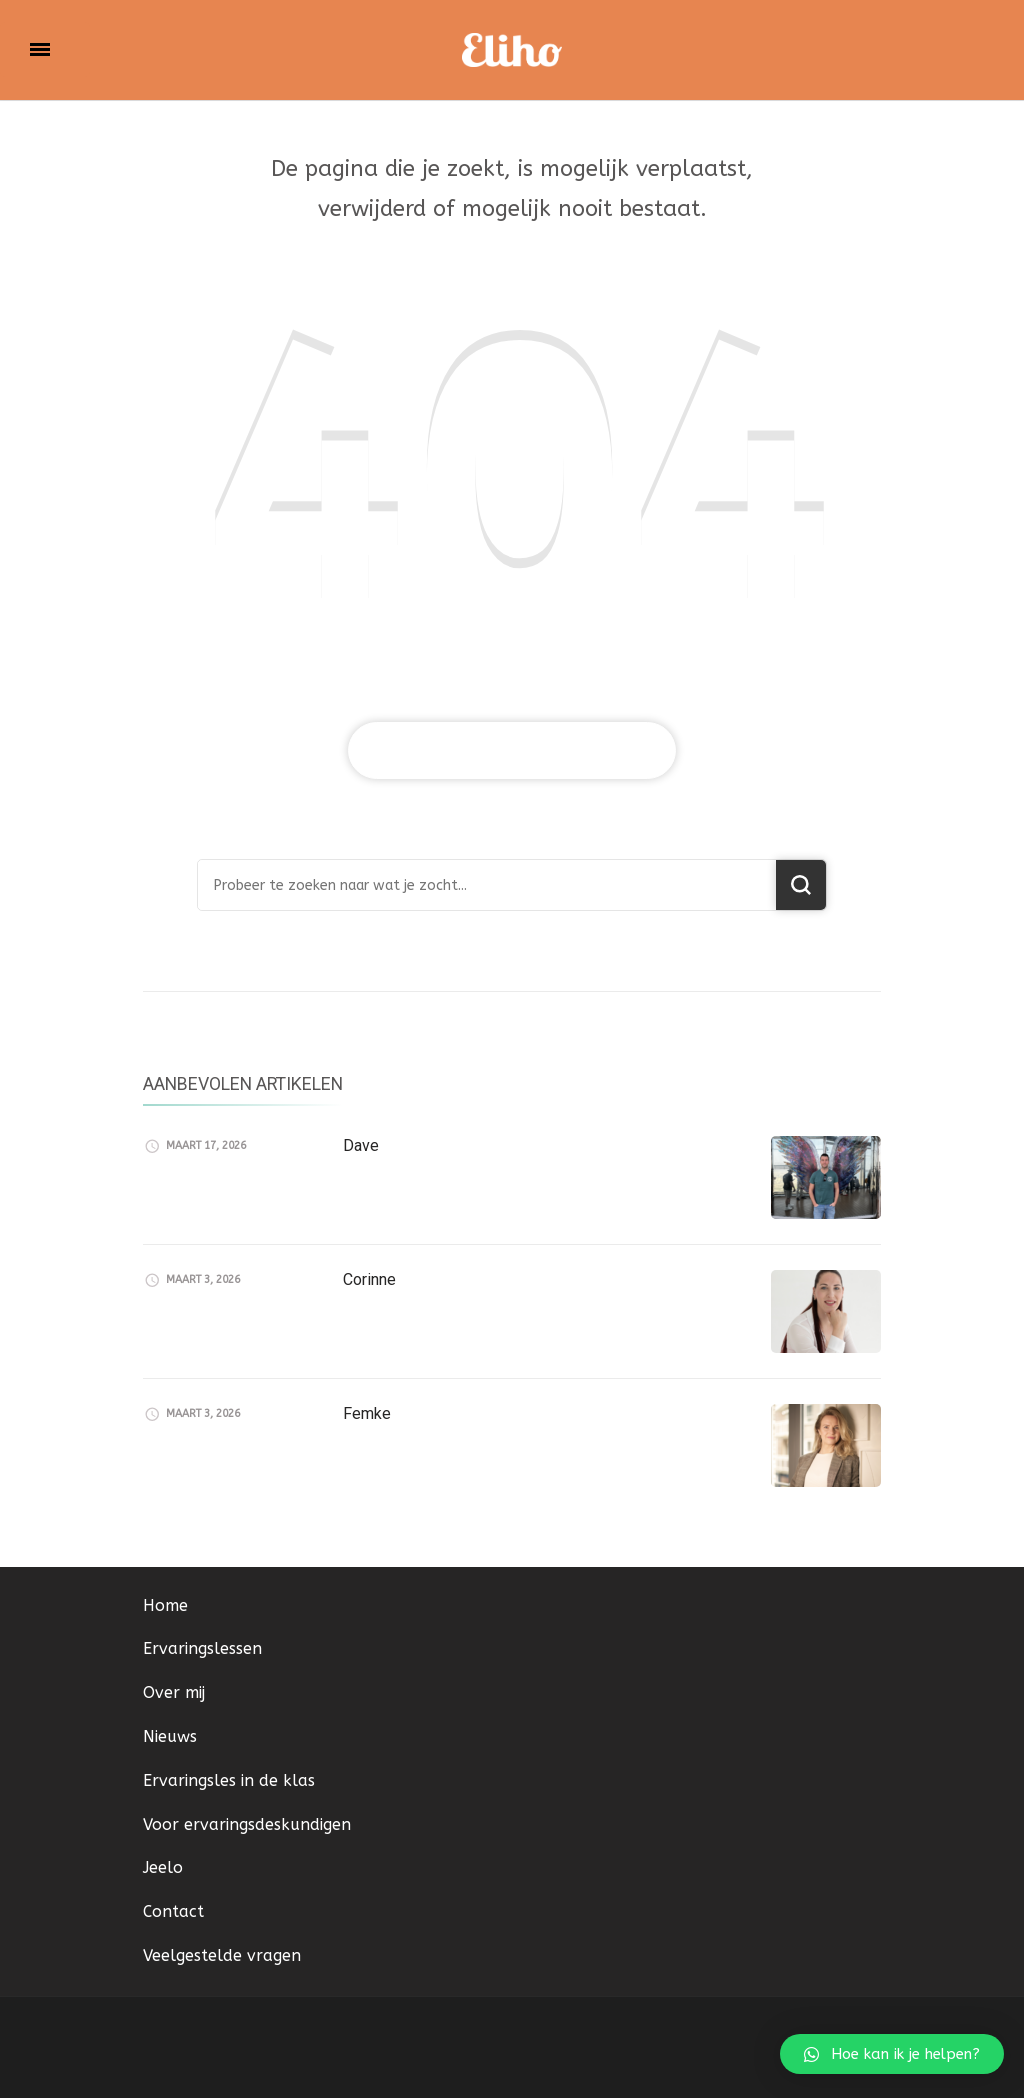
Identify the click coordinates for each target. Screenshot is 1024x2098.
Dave (361, 1145)
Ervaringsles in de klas (229, 1780)
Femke (367, 1413)
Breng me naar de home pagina (512, 750)
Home (165, 1605)
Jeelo (163, 1867)
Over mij (174, 1692)
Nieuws (170, 1736)
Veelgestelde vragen (222, 1955)
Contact (173, 1911)
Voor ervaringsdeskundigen (247, 1824)
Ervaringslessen (202, 1648)
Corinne (369, 1279)
